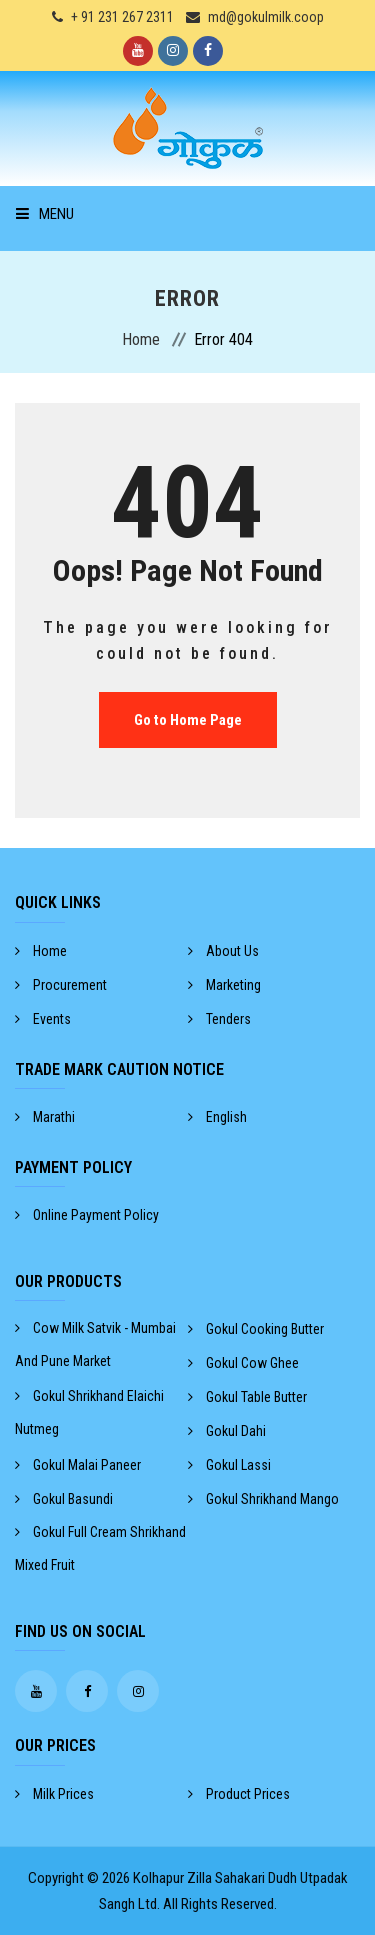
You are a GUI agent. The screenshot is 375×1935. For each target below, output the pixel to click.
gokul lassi (229, 1465)
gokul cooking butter (256, 1329)
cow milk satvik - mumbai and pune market (95, 1344)
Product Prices (239, 1794)
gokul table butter (247, 1397)
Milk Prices (54, 1794)
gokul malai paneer (78, 1465)
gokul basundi (64, 1499)
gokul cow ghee (243, 1363)
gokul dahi (227, 1431)
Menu (45, 214)
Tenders (219, 1019)
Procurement (61, 985)
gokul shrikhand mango (263, 1499)
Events (43, 1019)
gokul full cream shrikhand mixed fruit (100, 1548)
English (217, 1117)
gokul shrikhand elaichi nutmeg (89, 1412)
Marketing (224, 985)
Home (141, 339)
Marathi (45, 1117)
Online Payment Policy (87, 1215)
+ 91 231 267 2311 (122, 17)
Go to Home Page (188, 720)
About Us (223, 951)
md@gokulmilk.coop (266, 17)
